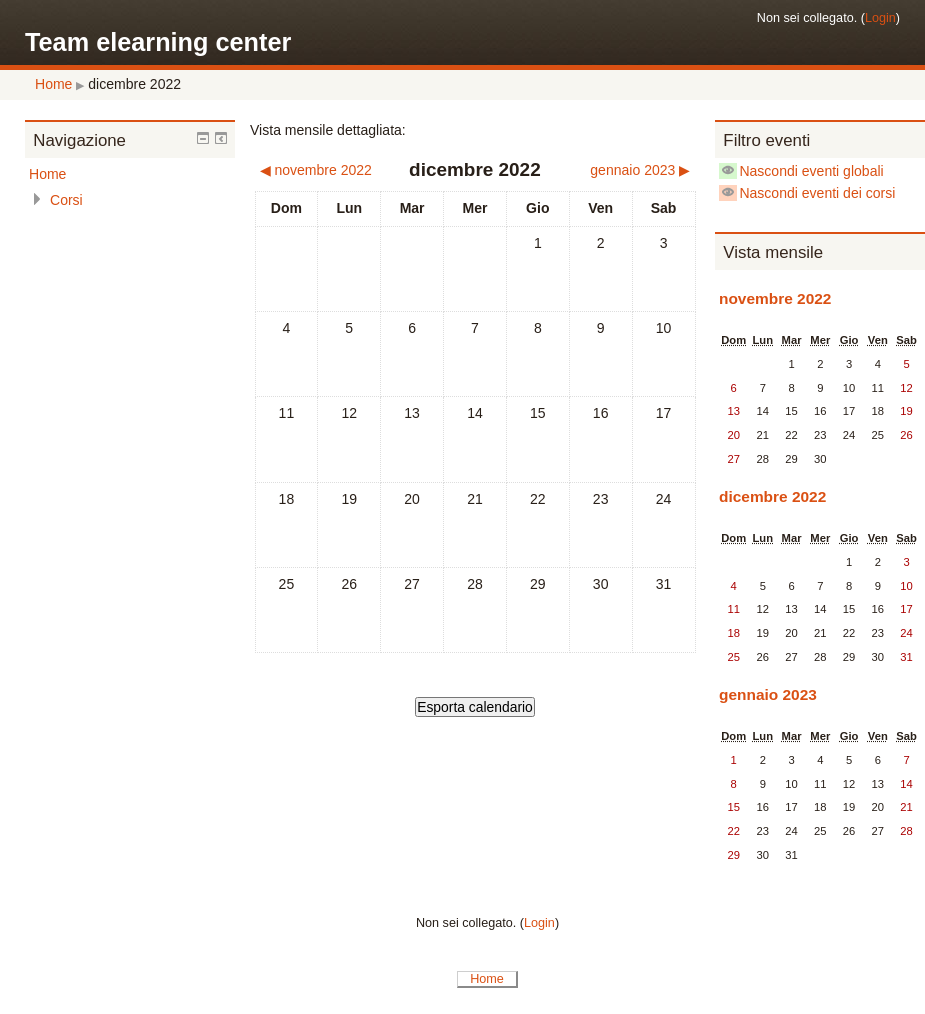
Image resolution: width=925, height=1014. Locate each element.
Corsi (66, 200)
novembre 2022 (775, 298)
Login (880, 18)
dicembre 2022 (134, 84)
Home (53, 84)
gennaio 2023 (768, 694)
